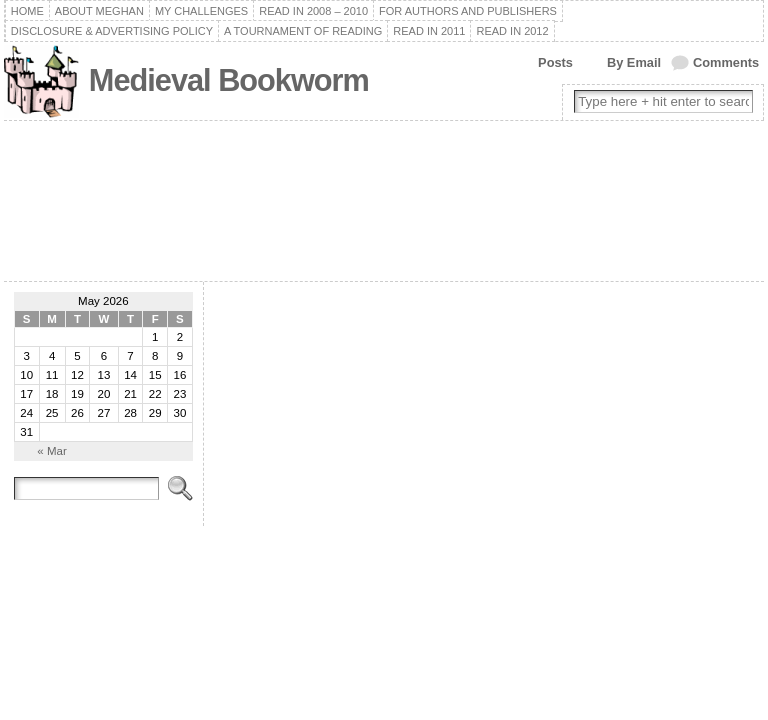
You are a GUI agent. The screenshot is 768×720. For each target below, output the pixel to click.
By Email (634, 62)
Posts (555, 62)
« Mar (51, 451)
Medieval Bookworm (229, 80)
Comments (726, 62)
